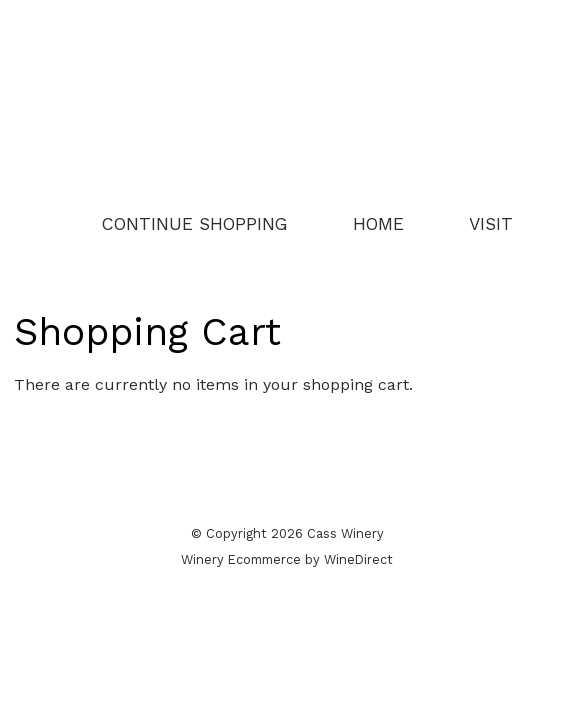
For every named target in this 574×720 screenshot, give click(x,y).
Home (378, 224)
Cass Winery (287, 107)
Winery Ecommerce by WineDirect (287, 559)
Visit (491, 224)
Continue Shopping (195, 224)
